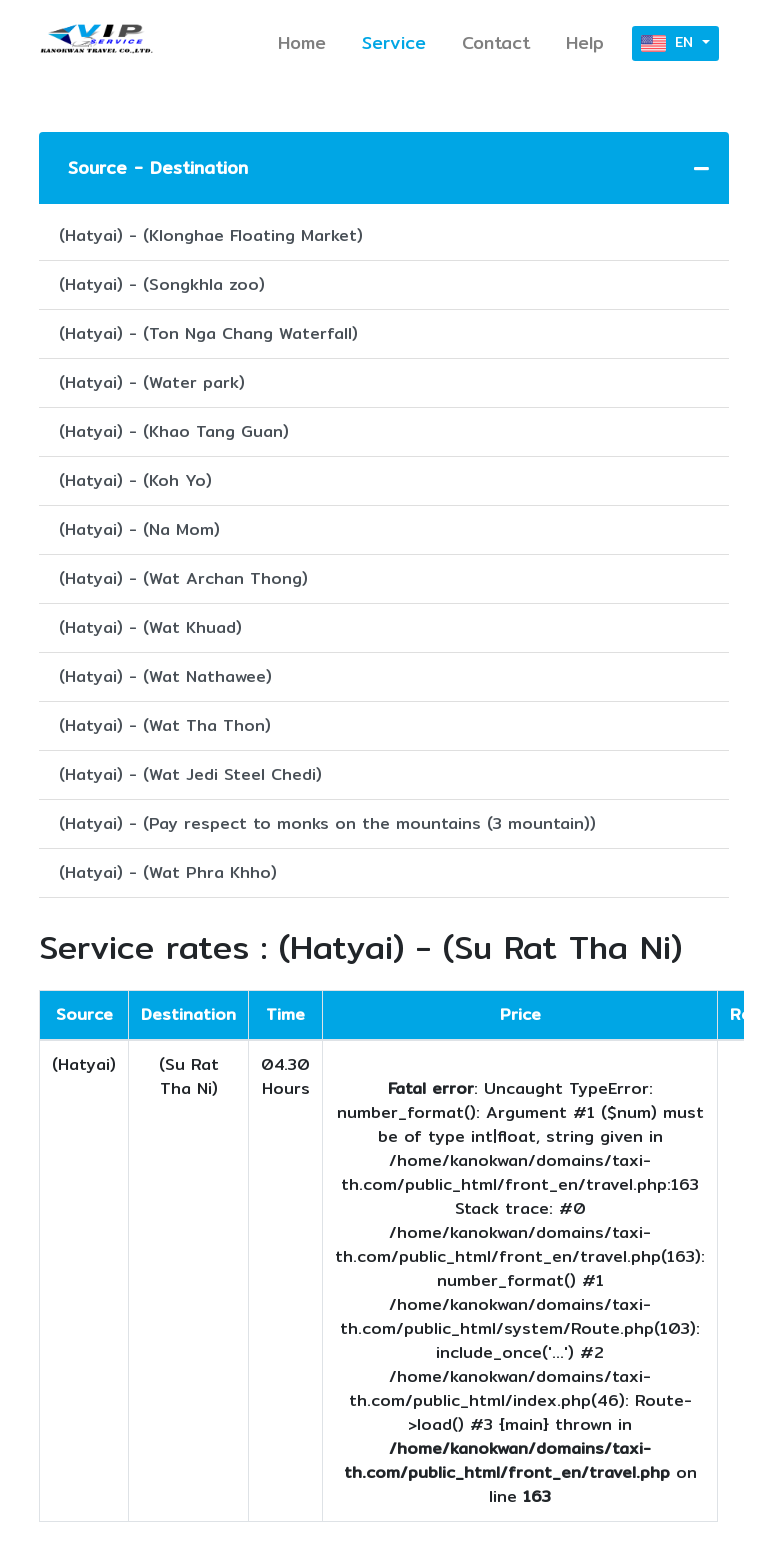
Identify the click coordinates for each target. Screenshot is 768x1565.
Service (394, 42)
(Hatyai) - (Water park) (152, 382)
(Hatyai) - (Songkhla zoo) (162, 284)
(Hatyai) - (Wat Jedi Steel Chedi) (190, 774)
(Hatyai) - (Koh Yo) (135, 480)
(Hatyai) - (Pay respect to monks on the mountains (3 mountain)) (327, 823)
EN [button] (669, 43)
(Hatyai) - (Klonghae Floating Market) (211, 235)
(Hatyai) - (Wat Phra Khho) (168, 872)
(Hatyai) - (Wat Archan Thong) (183, 578)
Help (585, 42)
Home (302, 42)
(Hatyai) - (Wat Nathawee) (165, 676)
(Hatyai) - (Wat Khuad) (150, 627)
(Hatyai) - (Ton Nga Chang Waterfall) (208, 333)
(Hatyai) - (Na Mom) (139, 529)
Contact (496, 42)
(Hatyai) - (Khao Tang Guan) (174, 431)
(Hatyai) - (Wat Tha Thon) (165, 725)
